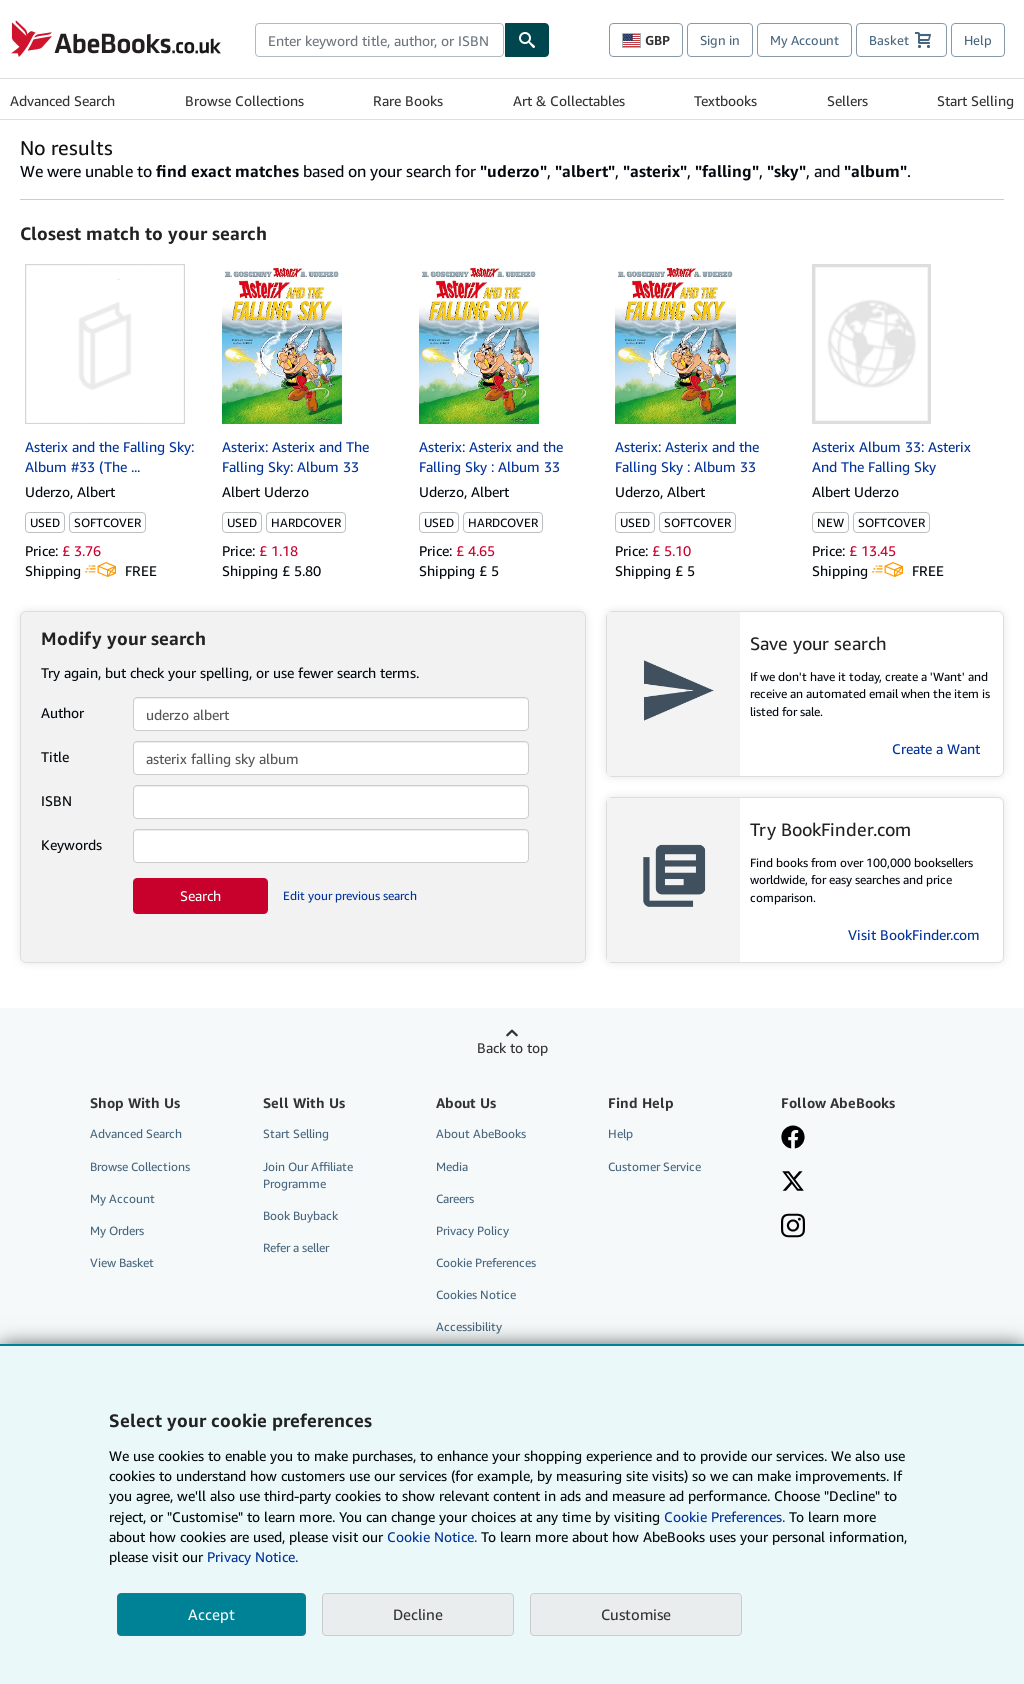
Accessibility (469, 1326)
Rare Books (408, 100)
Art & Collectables (569, 100)
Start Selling (975, 100)
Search (200, 895)
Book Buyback (300, 1215)
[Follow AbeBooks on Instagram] (793, 1228)
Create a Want (936, 748)
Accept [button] (211, 1614)
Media (452, 1166)
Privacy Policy (472, 1230)
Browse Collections (244, 100)
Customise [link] (636, 1614)
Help (978, 40)
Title (55, 756)
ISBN (56, 800)
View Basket (122, 1262)
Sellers (847, 100)
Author (62, 712)
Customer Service (654, 1166)
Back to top (512, 1047)
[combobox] (379, 40)
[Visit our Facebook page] (793, 1139)
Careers (455, 1198)
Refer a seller (296, 1247)
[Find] (527, 40)
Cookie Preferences (486, 1262)
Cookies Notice (476, 1294)
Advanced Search (62, 100)
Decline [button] (418, 1614)
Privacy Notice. (252, 1556)
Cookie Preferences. (724, 1516)
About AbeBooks (481, 1133)
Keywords (71, 844)
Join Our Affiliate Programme (308, 1175)
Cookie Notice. (432, 1536)
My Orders (117, 1230)
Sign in (720, 40)
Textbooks (725, 100)
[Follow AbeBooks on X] (793, 1183)
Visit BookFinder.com (914, 934)
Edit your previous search (350, 895)
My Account (804, 40)
